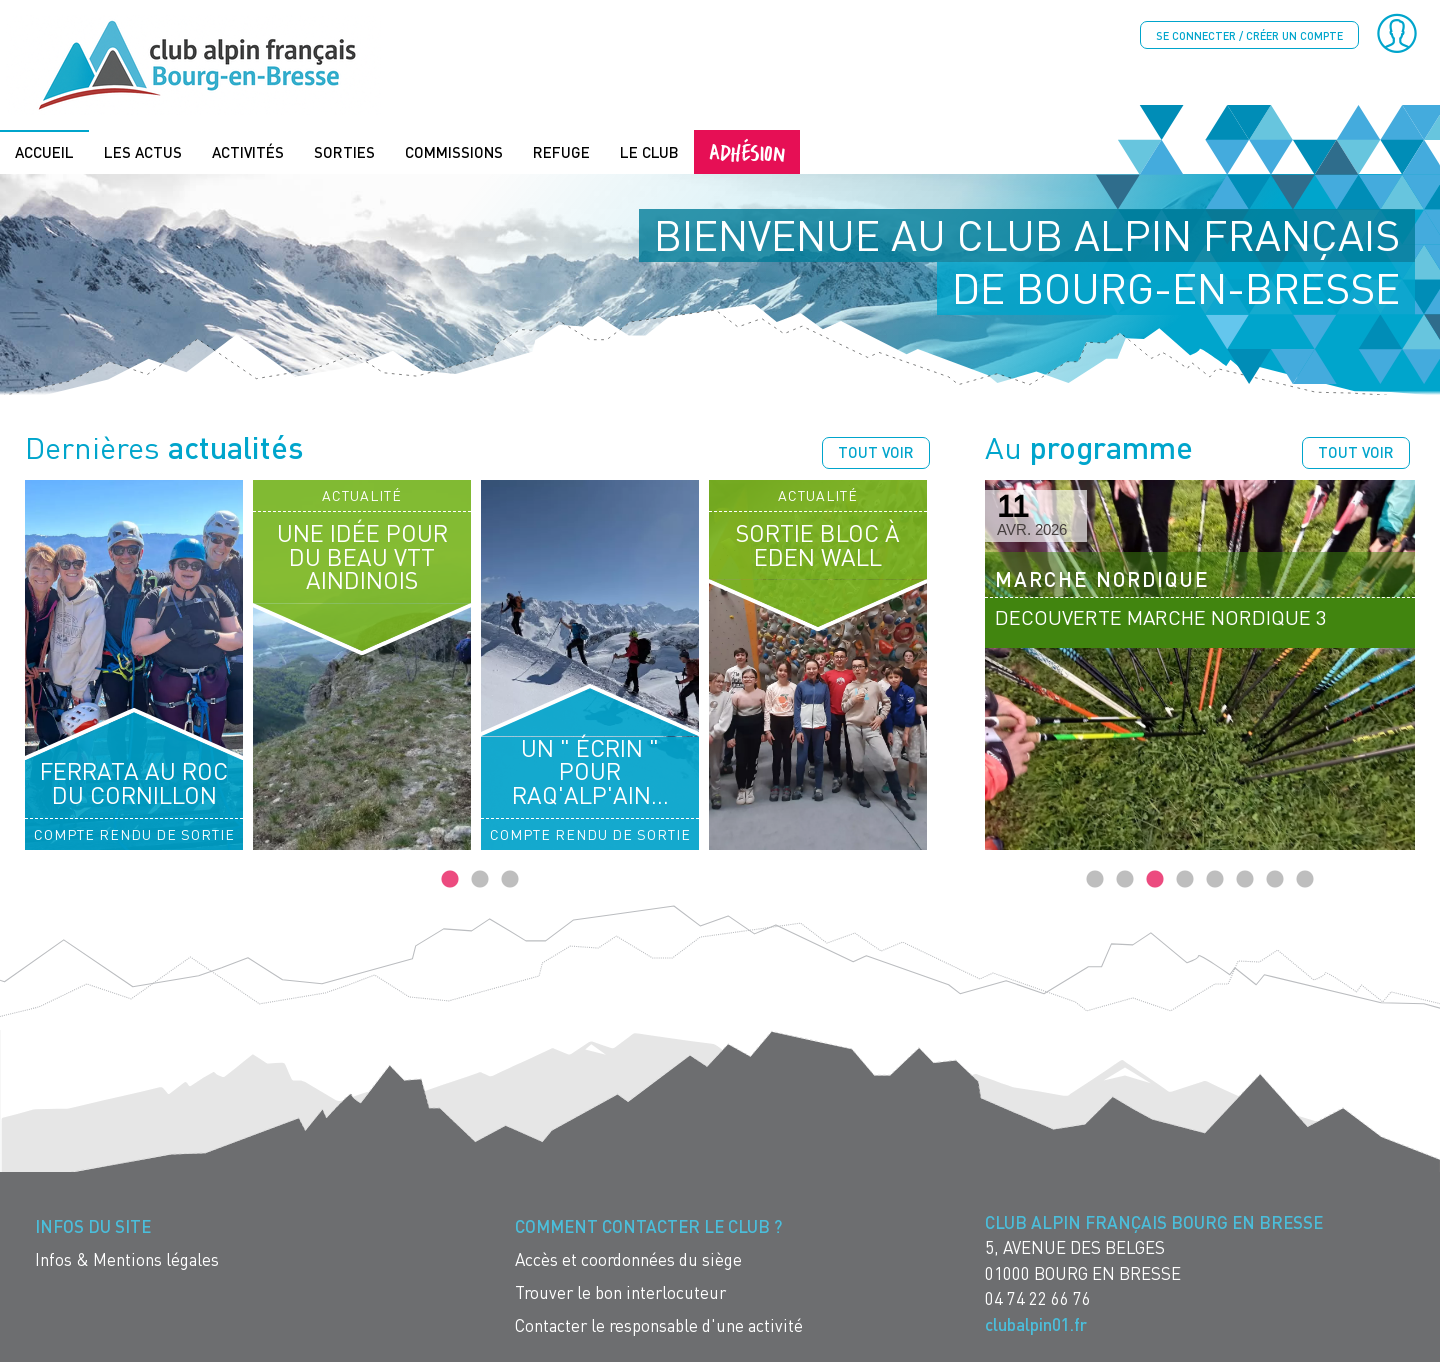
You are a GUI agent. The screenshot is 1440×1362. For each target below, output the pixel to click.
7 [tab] (1275, 880)
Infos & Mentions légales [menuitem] (127, 1259)
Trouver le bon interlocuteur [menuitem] (620, 1292)
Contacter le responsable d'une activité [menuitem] (659, 1325)
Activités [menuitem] (248, 152)
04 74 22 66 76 (1038, 1298)
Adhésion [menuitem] (747, 151)
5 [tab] (1215, 880)
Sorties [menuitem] (344, 152)
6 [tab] (1245, 880)
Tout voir (876, 452)
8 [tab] (1305, 880)
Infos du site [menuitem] (93, 1226)
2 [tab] (480, 880)
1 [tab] (450, 880)
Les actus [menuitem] (143, 152)
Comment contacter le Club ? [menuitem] (648, 1226)
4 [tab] (1185, 880)
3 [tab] (510, 880)
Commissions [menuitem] (454, 152)
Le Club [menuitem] (649, 152)
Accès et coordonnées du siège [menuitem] (628, 1259)
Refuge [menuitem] (561, 152)
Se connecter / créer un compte (1249, 35)
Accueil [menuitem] (44, 152)
